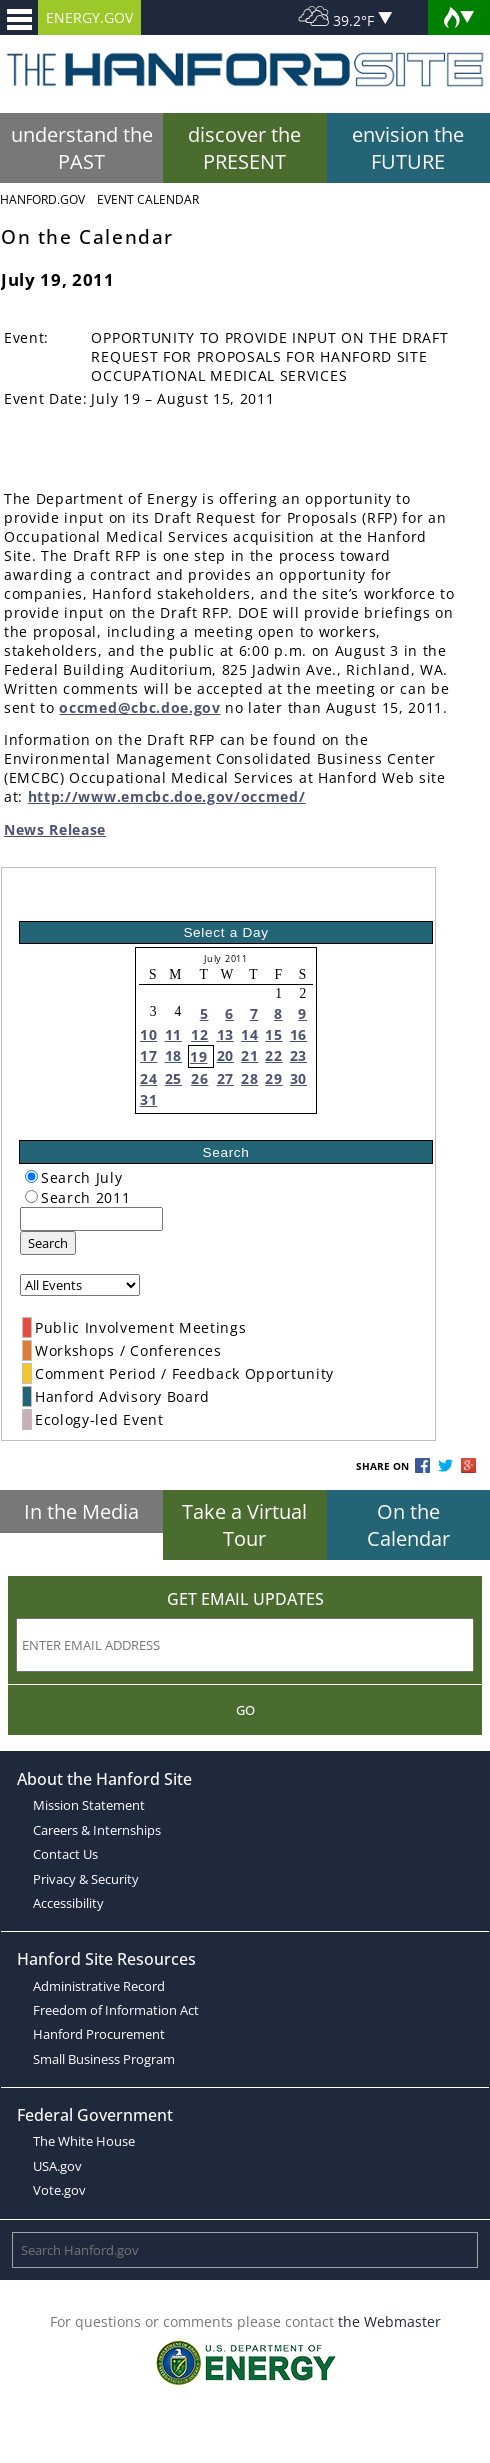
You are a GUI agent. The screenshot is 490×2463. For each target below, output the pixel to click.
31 (148, 1099)
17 (148, 1055)
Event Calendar (148, 199)
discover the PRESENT (244, 148)
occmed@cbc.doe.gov (139, 707)
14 (249, 1034)
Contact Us (65, 1854)
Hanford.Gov (42, 199)
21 (249, 1055)
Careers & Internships (97, 1830)
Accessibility (68, 1903)
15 (273, 1034)
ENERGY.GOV (89, 17)
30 (298, 1078)
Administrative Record (99, 1986)
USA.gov (57, 2166)
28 (249, 1078)
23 (298, 1055)
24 (148, 1078)
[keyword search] (91, 1219)
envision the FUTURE (408, 148)
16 (298, 1034)
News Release (55, 829)
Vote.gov (59, 2190)
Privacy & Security (86, 1879)
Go (245, 1710)
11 (173, 1034)
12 (199, 1034)
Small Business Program (104, 2059)
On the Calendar (408, 1525)
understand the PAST (82, 148)
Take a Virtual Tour (244, 1525)
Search (48, 1243)
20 (225, 1055)
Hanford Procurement (99, 2034)
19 (198, 1056)
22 (273, 1055)
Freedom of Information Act (116, 2010)
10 (148, 1034)
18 (173, 1055)
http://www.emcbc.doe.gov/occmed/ (167, 796)
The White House (84, 2141)
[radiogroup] (31, 1176)
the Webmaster (389, 2321)
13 (225, 1034)
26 (199, 1078)
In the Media (81, 1511)
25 (173, 1078)
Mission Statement (89, 1805)
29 (273, 1078)
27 (225, 1078)
